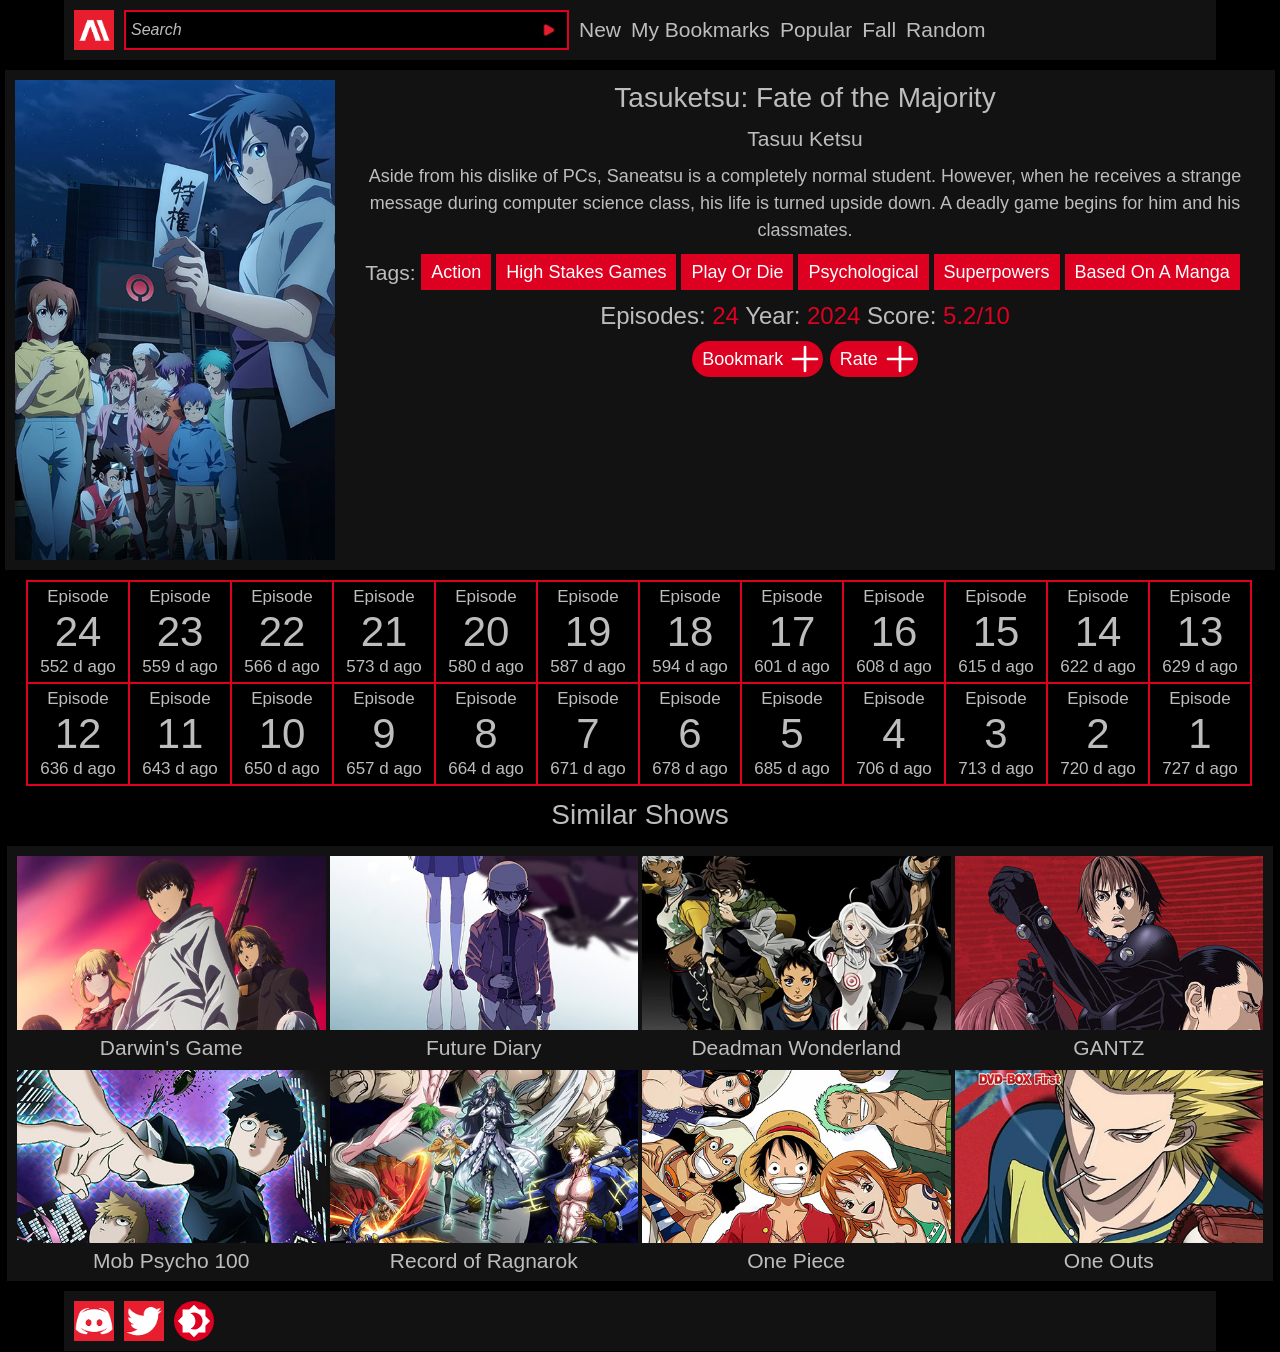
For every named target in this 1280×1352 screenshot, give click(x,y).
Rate (878, 359)
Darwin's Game (171, 1047)
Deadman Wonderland (796, 1047)
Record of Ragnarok (484, 1260)
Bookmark (761, 359)
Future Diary (484, 1047)
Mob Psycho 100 (171, 1260)
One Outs (1109, 1260)
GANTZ (1108, 1047)
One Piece (796, 1260)
